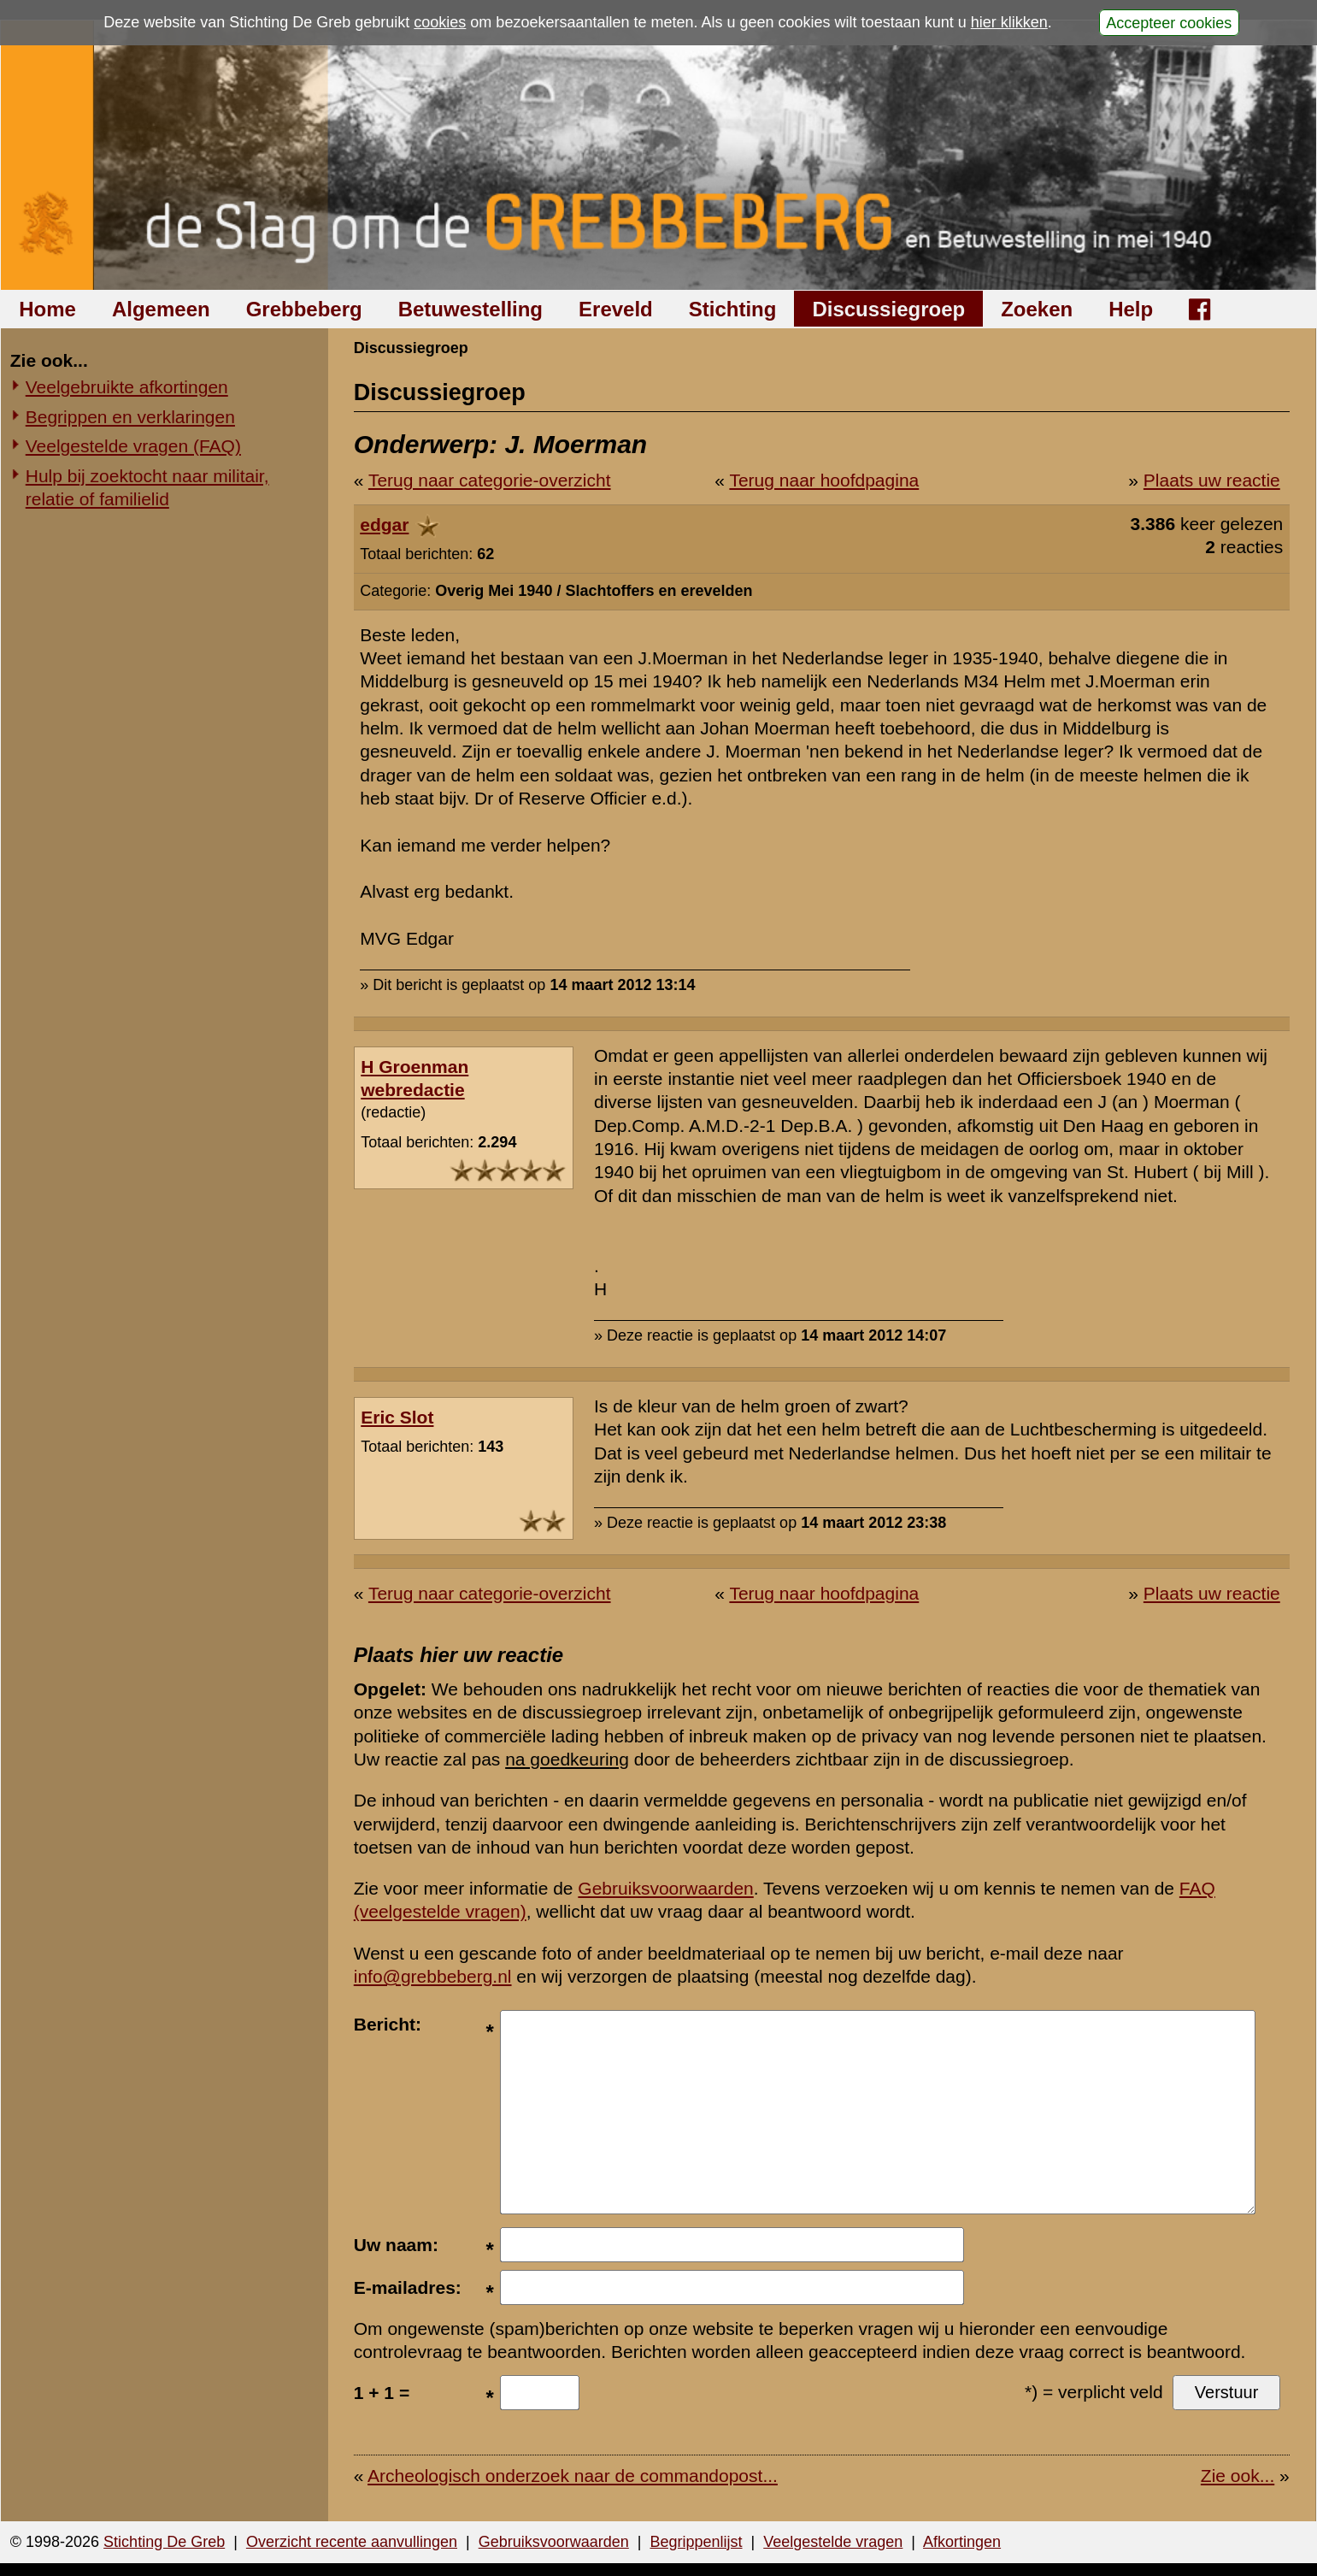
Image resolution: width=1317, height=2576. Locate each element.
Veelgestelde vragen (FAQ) (133, 446)
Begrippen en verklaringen (130, 417)
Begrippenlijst (696, 2541)
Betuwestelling (470, 309)
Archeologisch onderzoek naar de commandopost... (572, 2475)
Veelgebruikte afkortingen (127, 387)
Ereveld (616, 309)
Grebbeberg (304, 309)
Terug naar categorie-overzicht (489, 480)
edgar (384, 524)
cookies (440, 22)
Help (1130, 309)
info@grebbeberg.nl (433, 1976)
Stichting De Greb (164, 2541)
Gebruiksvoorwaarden (665, 1888)
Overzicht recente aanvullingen (351, 2541)
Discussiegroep (888, 309)
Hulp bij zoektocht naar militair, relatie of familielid (147, 487)
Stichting (733, 309)
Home (47, 309)
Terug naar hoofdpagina (824, 480)
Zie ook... (1237, 2475)
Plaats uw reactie (1212, 480)
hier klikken (1009, 22)
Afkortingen (962, 2541)
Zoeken (1037, 309)
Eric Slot (397, 1417)
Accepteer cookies (1169, 22)
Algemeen (161, 309)
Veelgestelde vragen (832, 2541)
